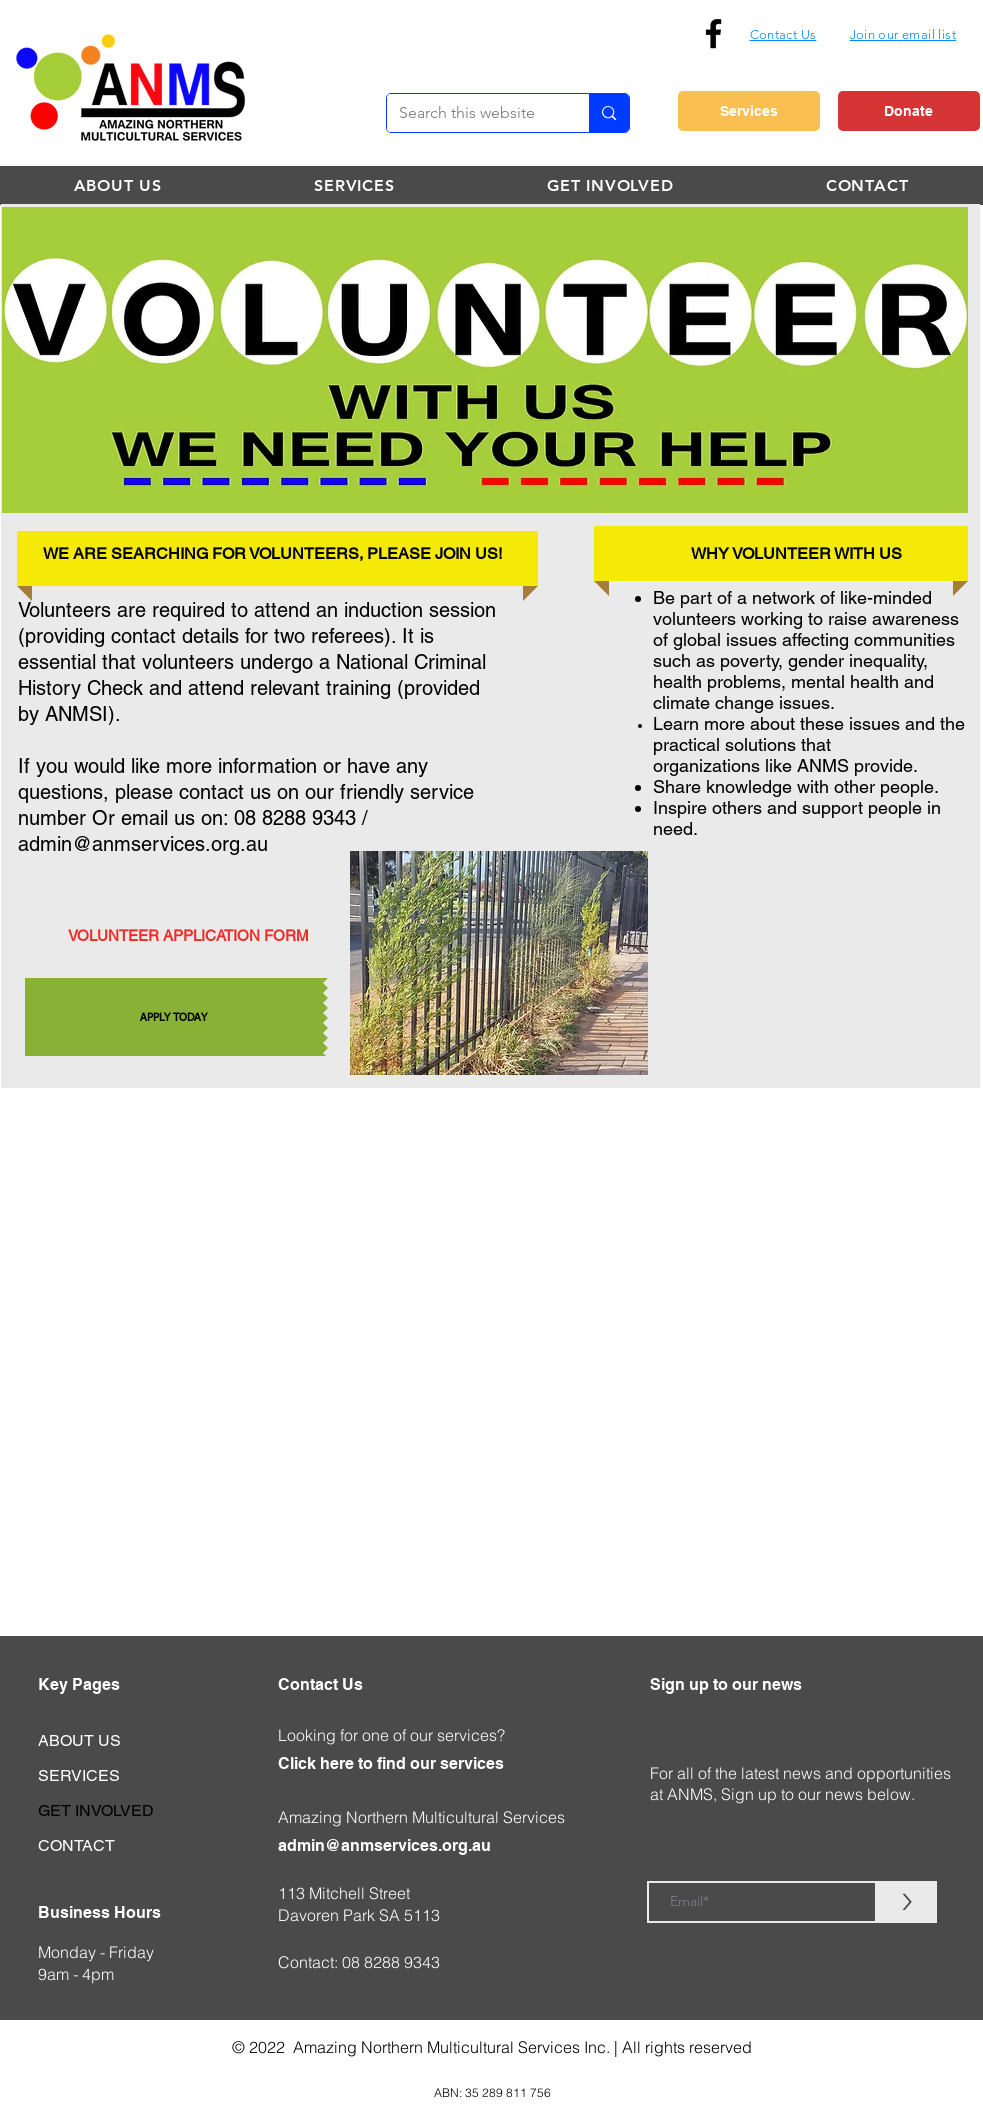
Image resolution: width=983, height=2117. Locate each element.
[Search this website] (473, 113)
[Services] (749, 111)
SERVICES (79, 1775)
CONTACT (76, 1845)
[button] (903, 34)
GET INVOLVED (96, 1810)
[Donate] (909, 111)
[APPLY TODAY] (174, 1017)
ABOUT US (79, 1740)
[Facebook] (713, 33)
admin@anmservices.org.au (143, 844)
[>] (907, 1902)
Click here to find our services (391, 1763)
